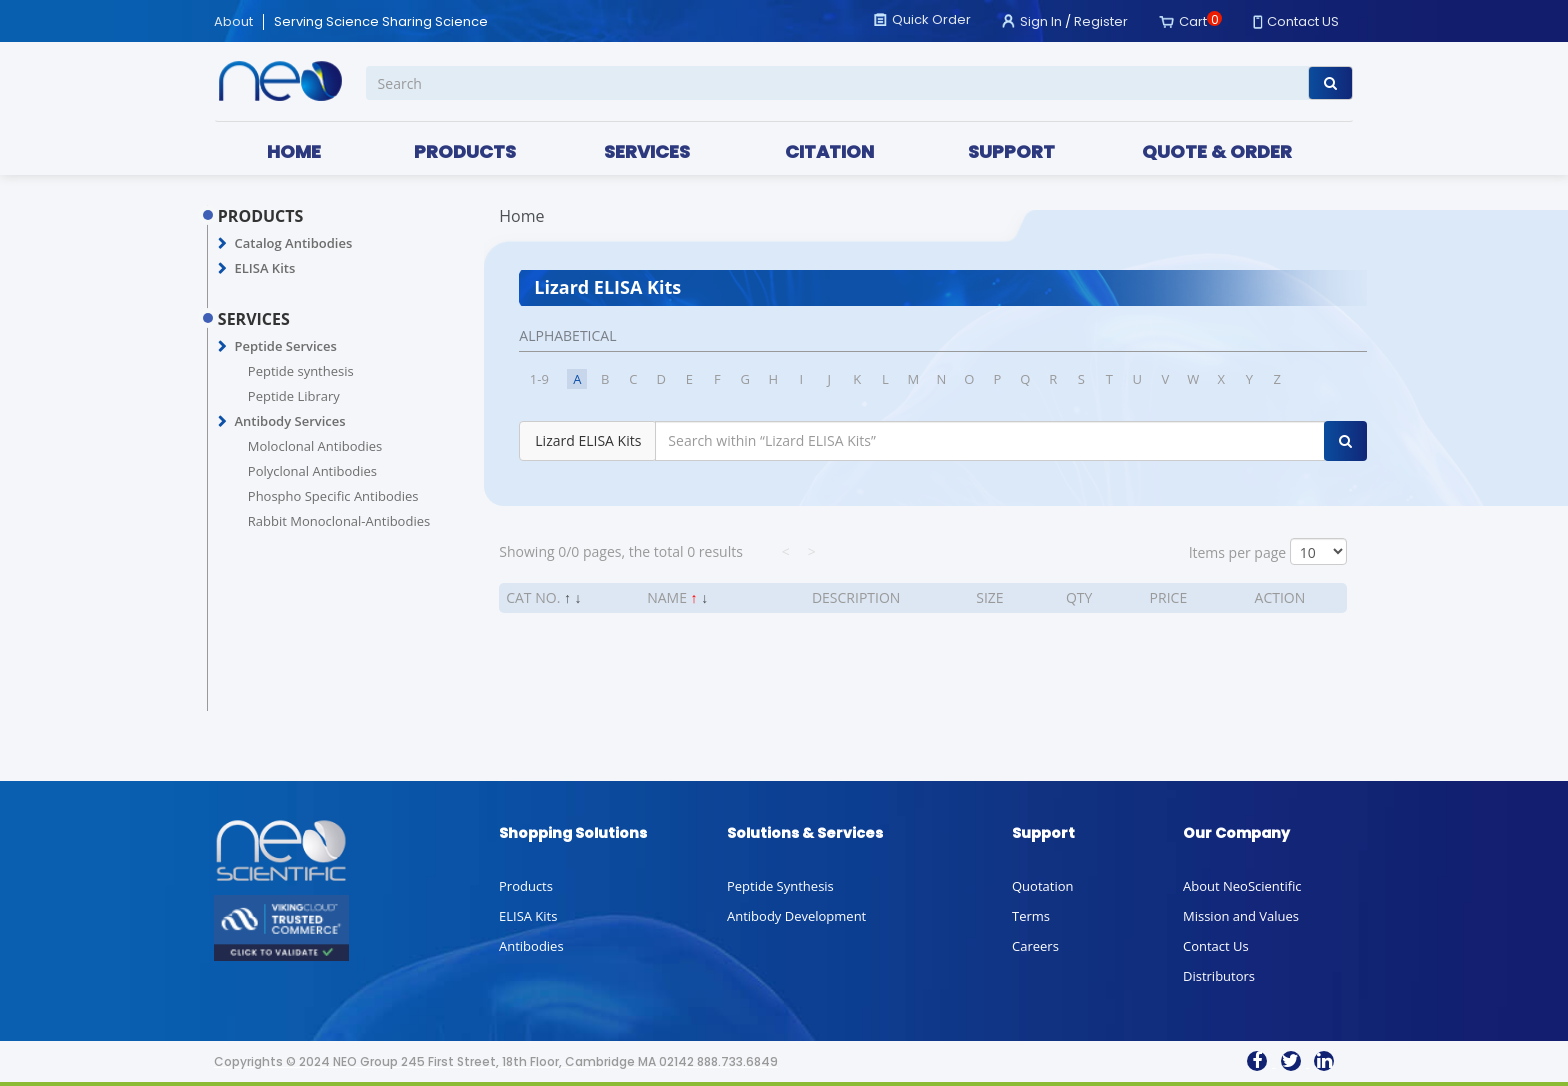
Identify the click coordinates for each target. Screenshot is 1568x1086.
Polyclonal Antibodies (312, 471)
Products (526, 886)
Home (521, 216)
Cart (1193, 21)
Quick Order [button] (931, 19)
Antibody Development (796, 916)
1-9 (539, 379)
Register (1101, 21)
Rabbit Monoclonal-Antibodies (339, 521)
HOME (294, 151)
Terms (1031, 916)
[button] (222, 244)
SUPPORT (1011, 151)
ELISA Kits (264, 268)
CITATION (829, 151)
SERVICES (647, 151)
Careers (1035, 946)
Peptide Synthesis (780, 886)
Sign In (1041, 21)
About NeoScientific (1242, 886)
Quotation (1042, 886)
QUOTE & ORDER (1217, 151)
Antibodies (531, 946)
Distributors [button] (1219, 976)
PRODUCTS (465, 151)
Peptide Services (285, 346)
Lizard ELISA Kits (588, 440)
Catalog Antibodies (293, 243)
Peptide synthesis (301, 371)
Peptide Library (294, 396)
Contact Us (1216, 946)
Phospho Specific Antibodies (333, 496)
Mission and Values (1241, 916)
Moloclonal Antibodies (315, 446)
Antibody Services (289, 421)
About (233, 22)
